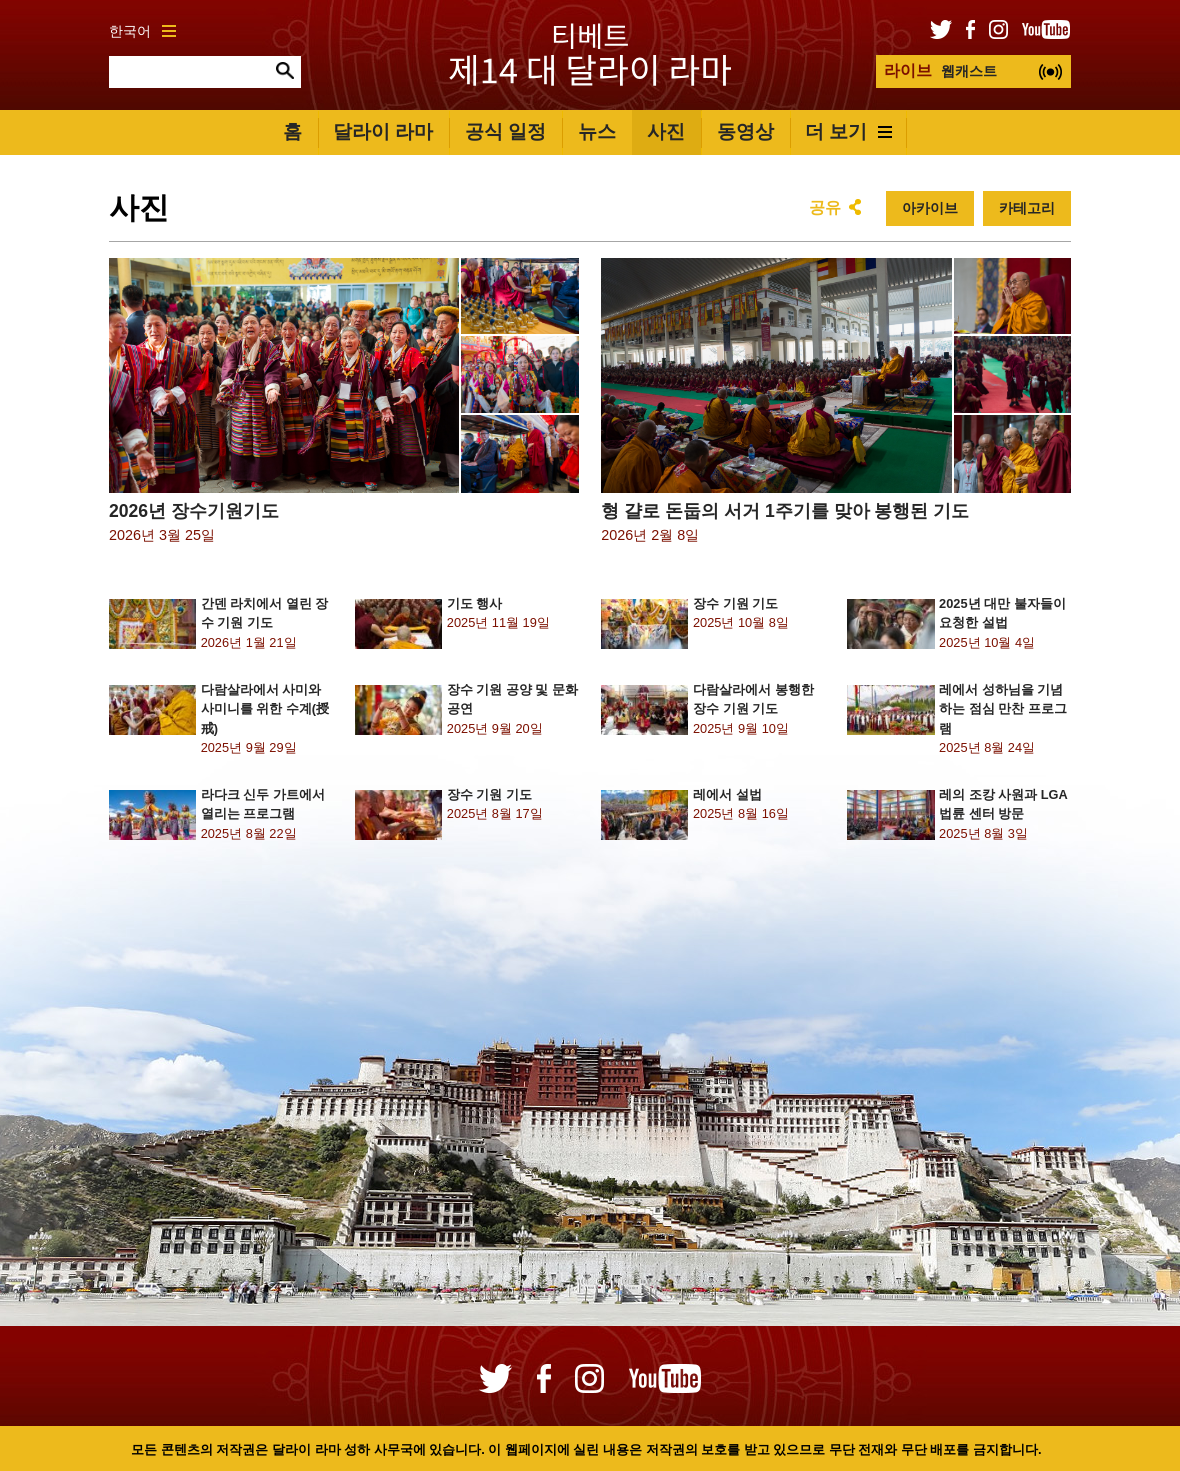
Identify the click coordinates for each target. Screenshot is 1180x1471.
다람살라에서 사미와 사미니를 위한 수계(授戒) (265, 708)
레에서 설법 (727, 794)
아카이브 (930, 208)
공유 (825, 207)
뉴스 (597, 131)
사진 (666, 131)
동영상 (745, 131)
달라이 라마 (383, 131)
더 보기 (848, 131)
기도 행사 (475, 603)
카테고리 (1027, 208)
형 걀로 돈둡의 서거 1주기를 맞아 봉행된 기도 (785, 511)
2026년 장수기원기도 (194, 511)
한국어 (142, 31)
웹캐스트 (940, 70)
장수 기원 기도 (735, 603)
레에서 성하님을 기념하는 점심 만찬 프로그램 (1003, 708)
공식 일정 (505, 131)
